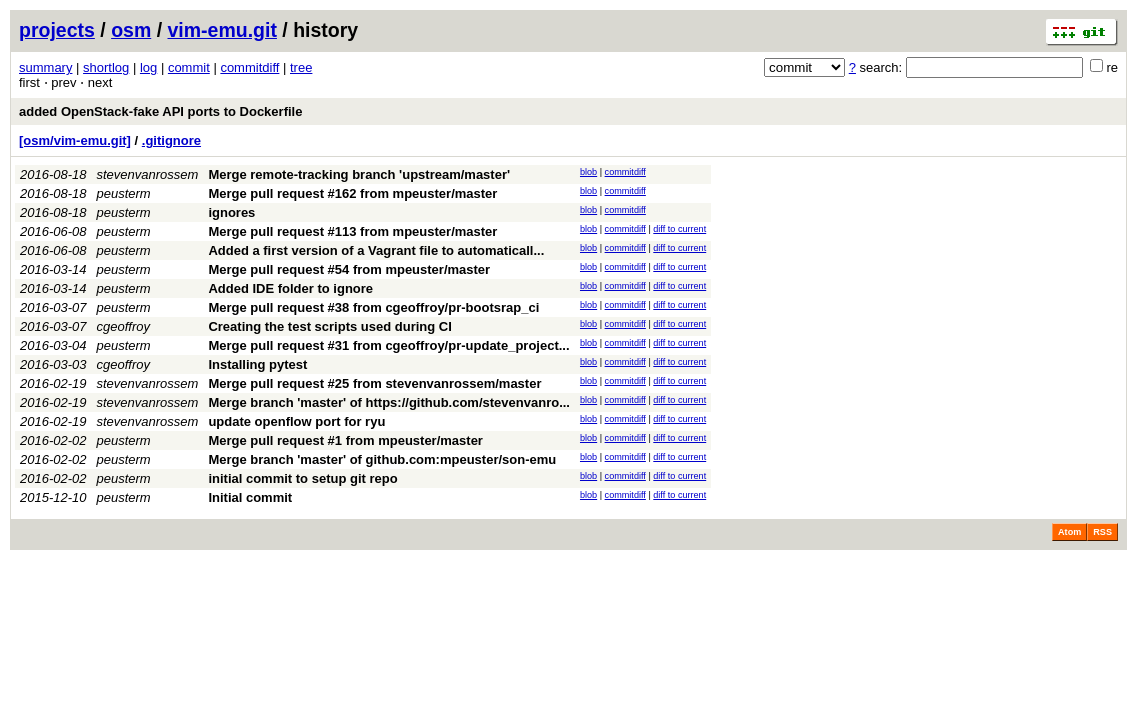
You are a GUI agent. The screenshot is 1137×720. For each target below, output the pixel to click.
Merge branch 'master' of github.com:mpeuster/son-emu (382, 459)
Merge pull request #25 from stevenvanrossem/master (374, 383)
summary (45, 67)
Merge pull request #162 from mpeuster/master (352, 193)
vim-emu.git (222, 30)
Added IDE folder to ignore (290, 288)
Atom (1069, 532)
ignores (231, 212)
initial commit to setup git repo (302, 478)
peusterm (124, 193)
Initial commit (250, 497)
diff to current (679, 229)
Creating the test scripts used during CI (329, 326)
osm (131, 30)
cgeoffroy (123, 326)
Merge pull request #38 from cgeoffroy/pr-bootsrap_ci (373, 307)
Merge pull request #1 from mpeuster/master (345, 440)
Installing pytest (257, 364)
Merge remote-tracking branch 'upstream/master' (359, 174)
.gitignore (171, 140)
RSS (1102, 532)
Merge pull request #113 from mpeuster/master (352, 231)
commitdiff (249, 67)
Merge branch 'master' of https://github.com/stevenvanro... (389, 402)
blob (588, 172)
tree (301, 67)
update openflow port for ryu (296, 421)
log (148, 67)
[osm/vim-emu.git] (75, 140)
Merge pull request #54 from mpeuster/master (349, 269)
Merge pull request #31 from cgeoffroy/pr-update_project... (388, 345)
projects (57, 30)
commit (189, 67)
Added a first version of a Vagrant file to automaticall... (376, 250)
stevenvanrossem (148, 174)
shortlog (106, 67)
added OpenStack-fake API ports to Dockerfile (160, 111)
